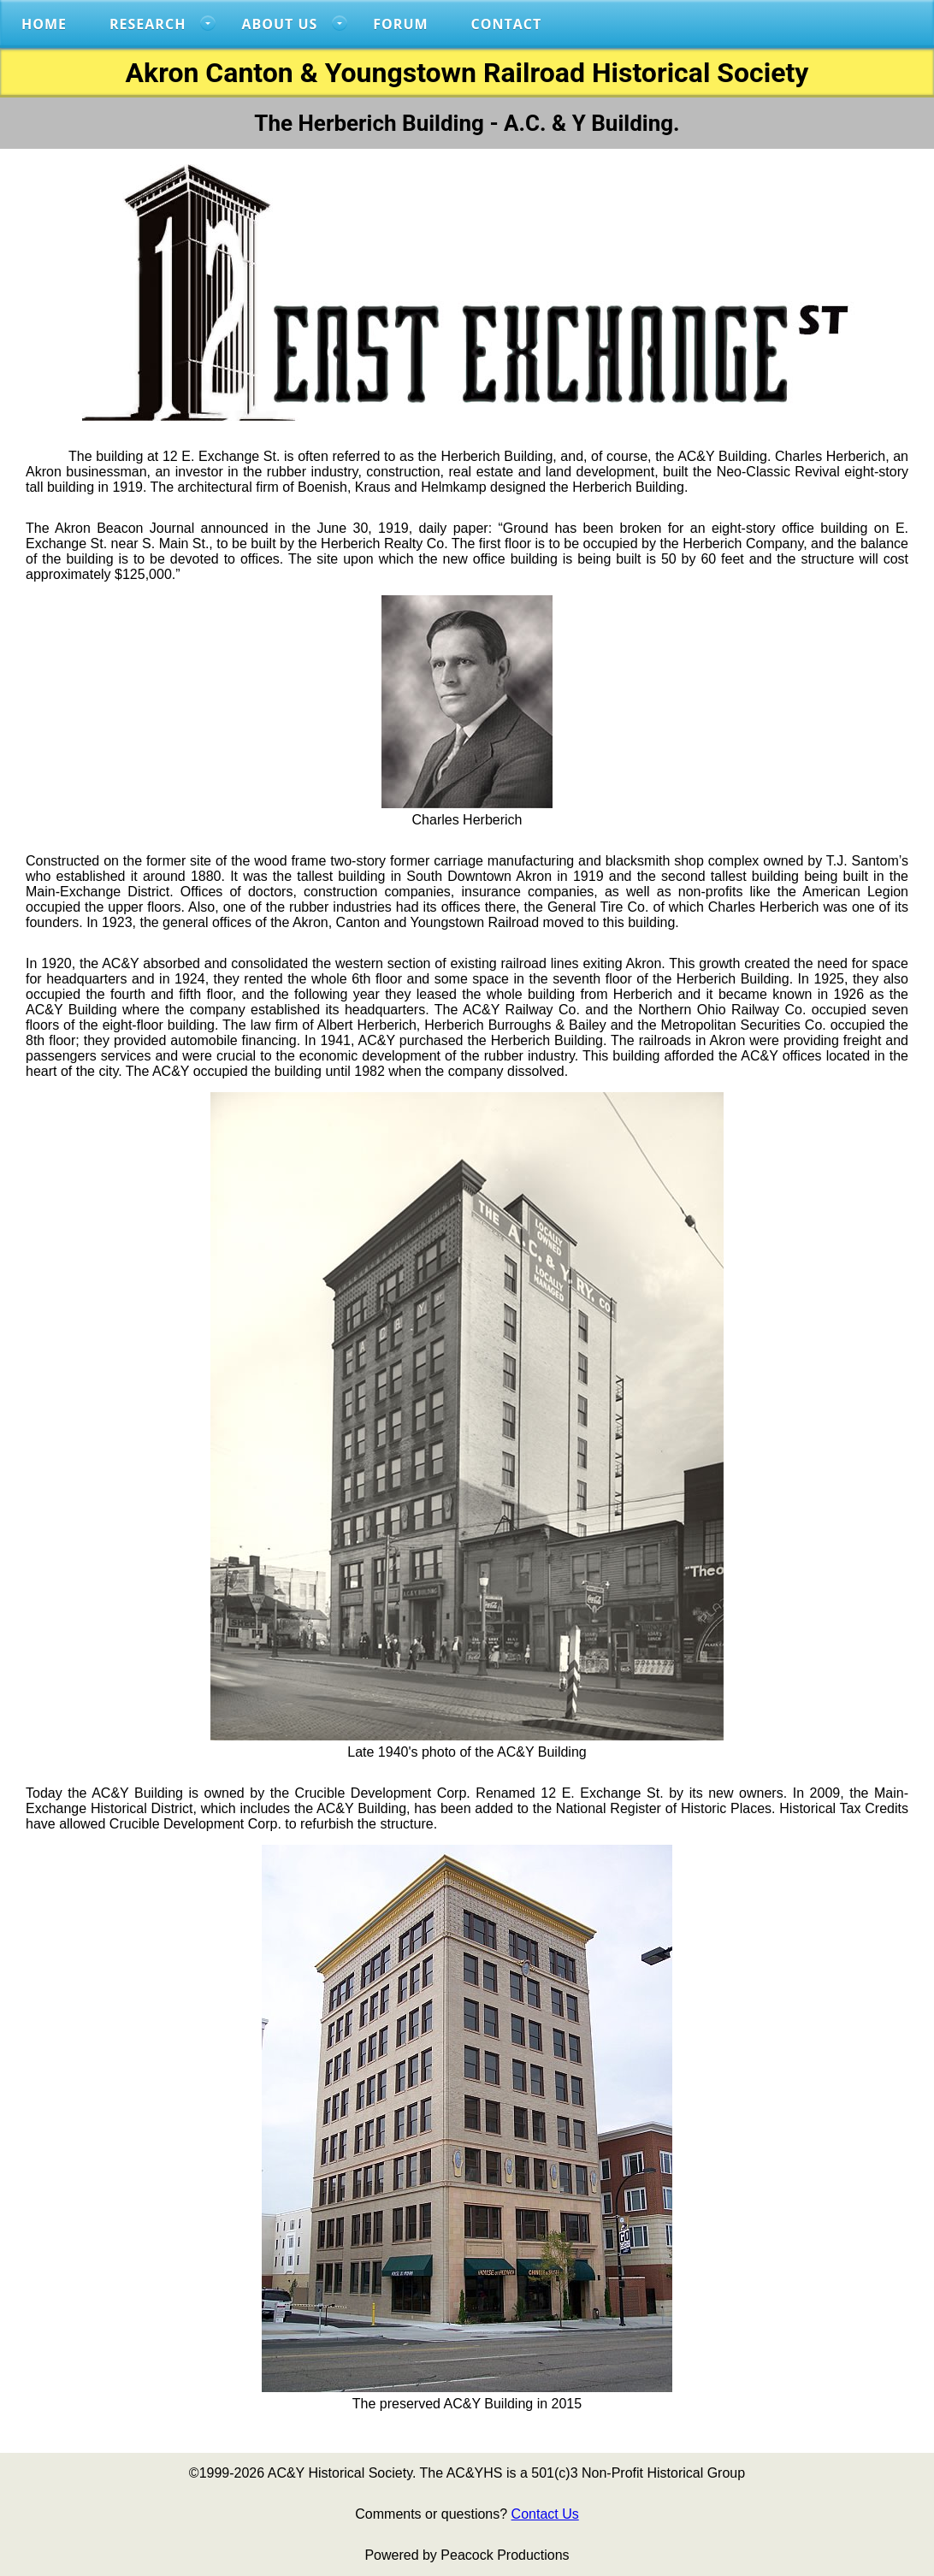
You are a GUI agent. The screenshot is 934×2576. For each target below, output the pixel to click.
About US (279, 24)
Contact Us (545, 2514)
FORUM (400, 24)
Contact (506, 24)
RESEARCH (147, 24)
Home (44, 24)
